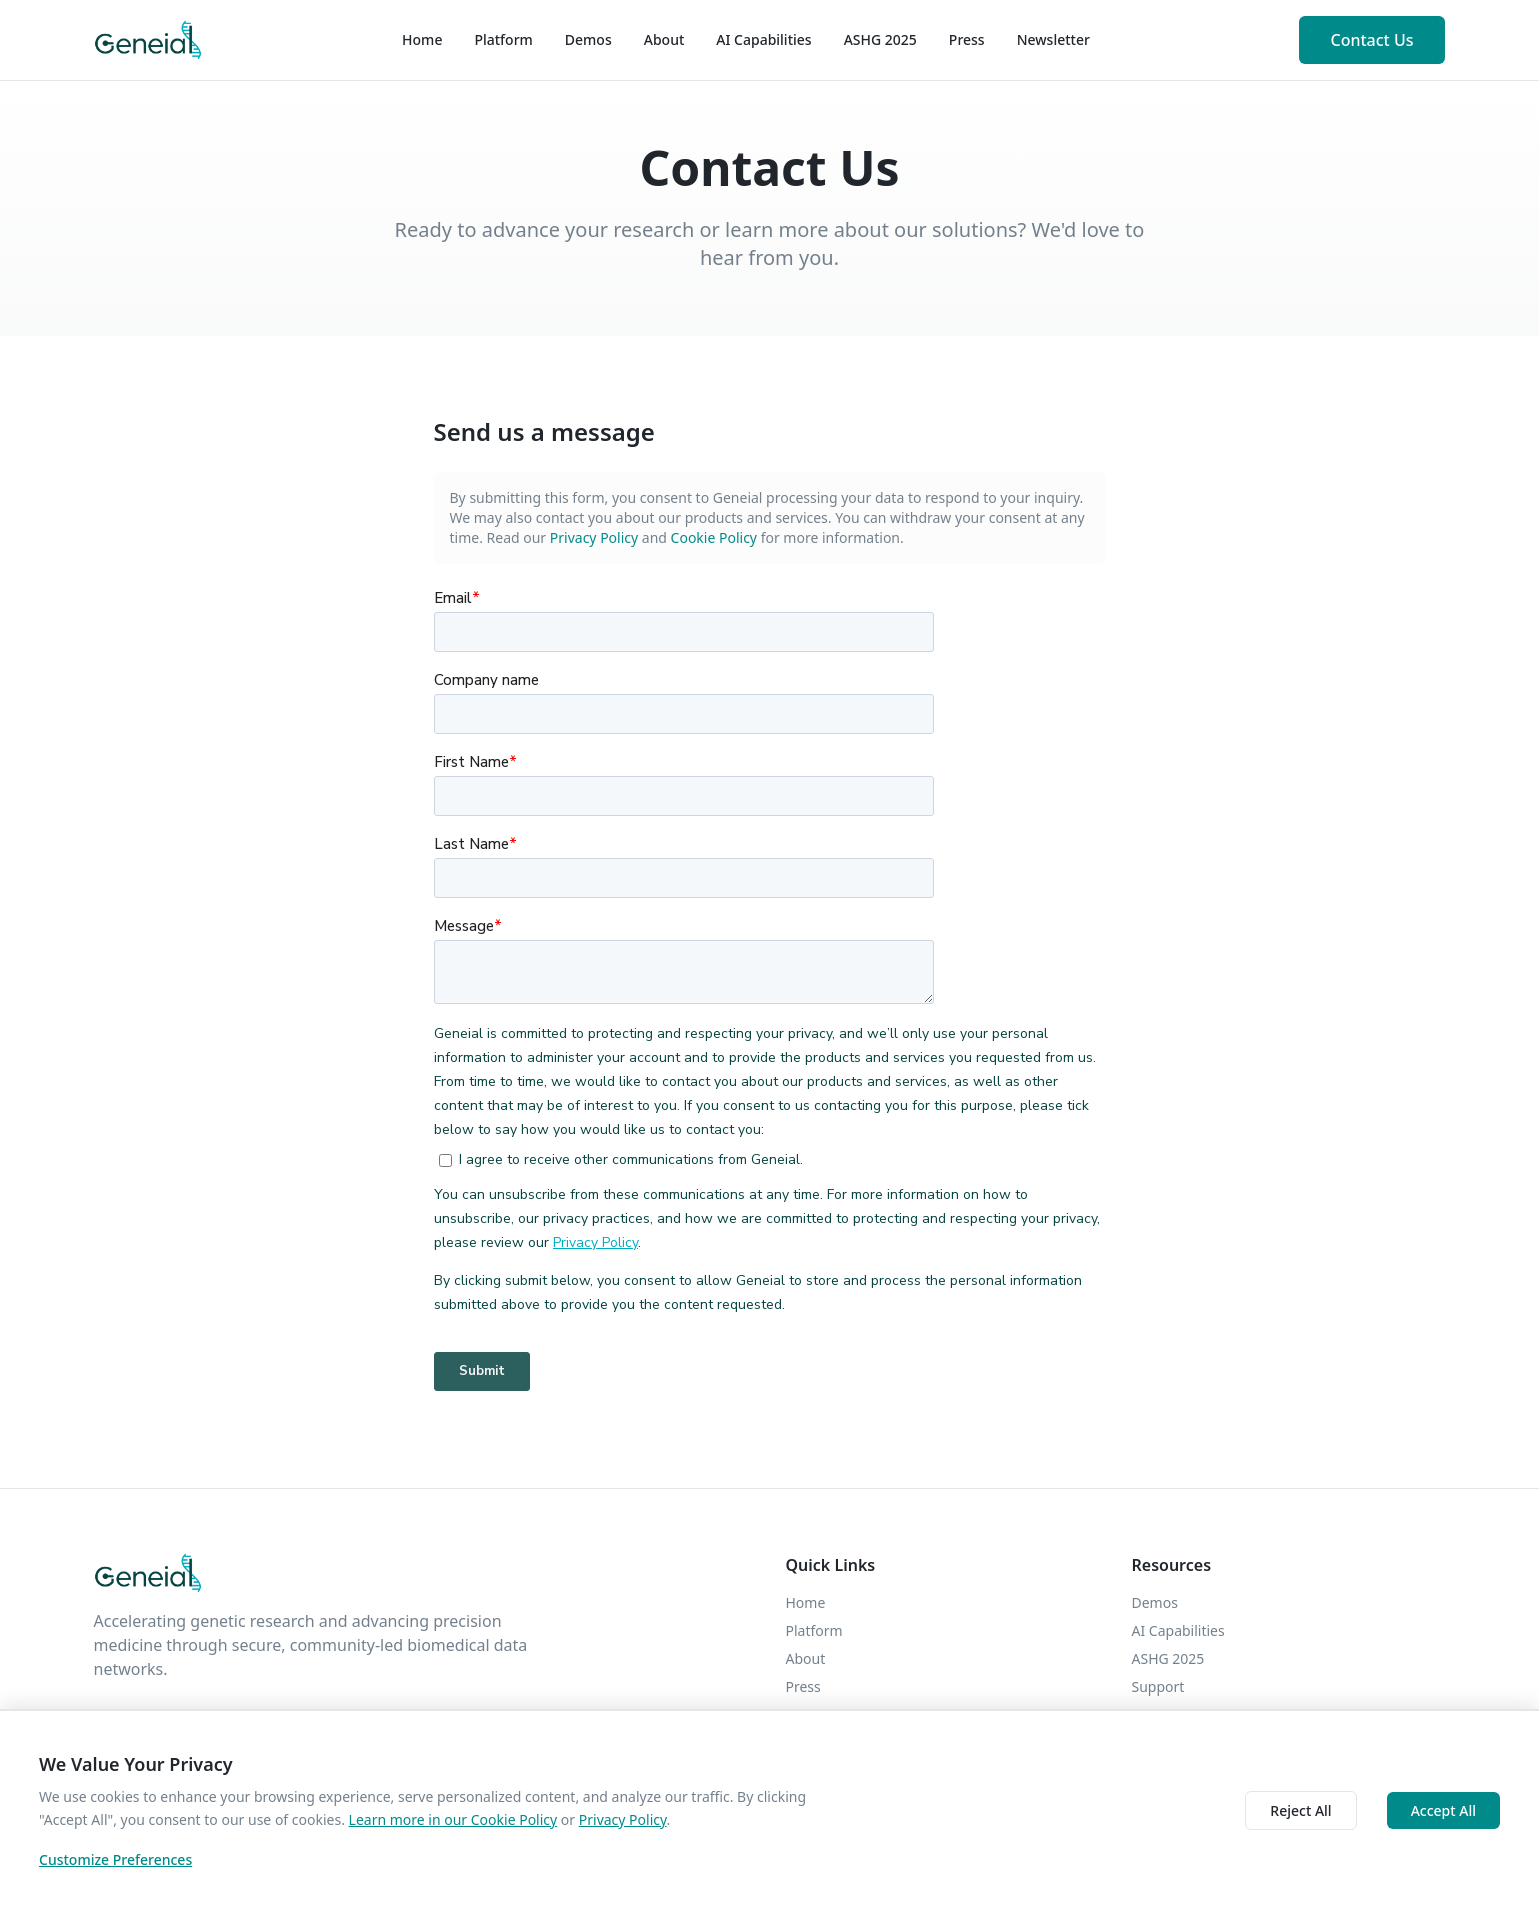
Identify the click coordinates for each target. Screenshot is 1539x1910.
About (664, 39)
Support (1158, 1686)
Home (422, 39)
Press (967, 39)
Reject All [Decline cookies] (1300, 1810)
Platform (503, 39)
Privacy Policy (594, 537)
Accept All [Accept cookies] (1443, 1810)
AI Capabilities (763, 39)
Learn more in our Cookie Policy (453, 1819)
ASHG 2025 (880, 39)
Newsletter (1053, 39)
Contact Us (1372, 40)
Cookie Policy (714, 537)
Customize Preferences (115, 1859)
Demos (588, 39)
